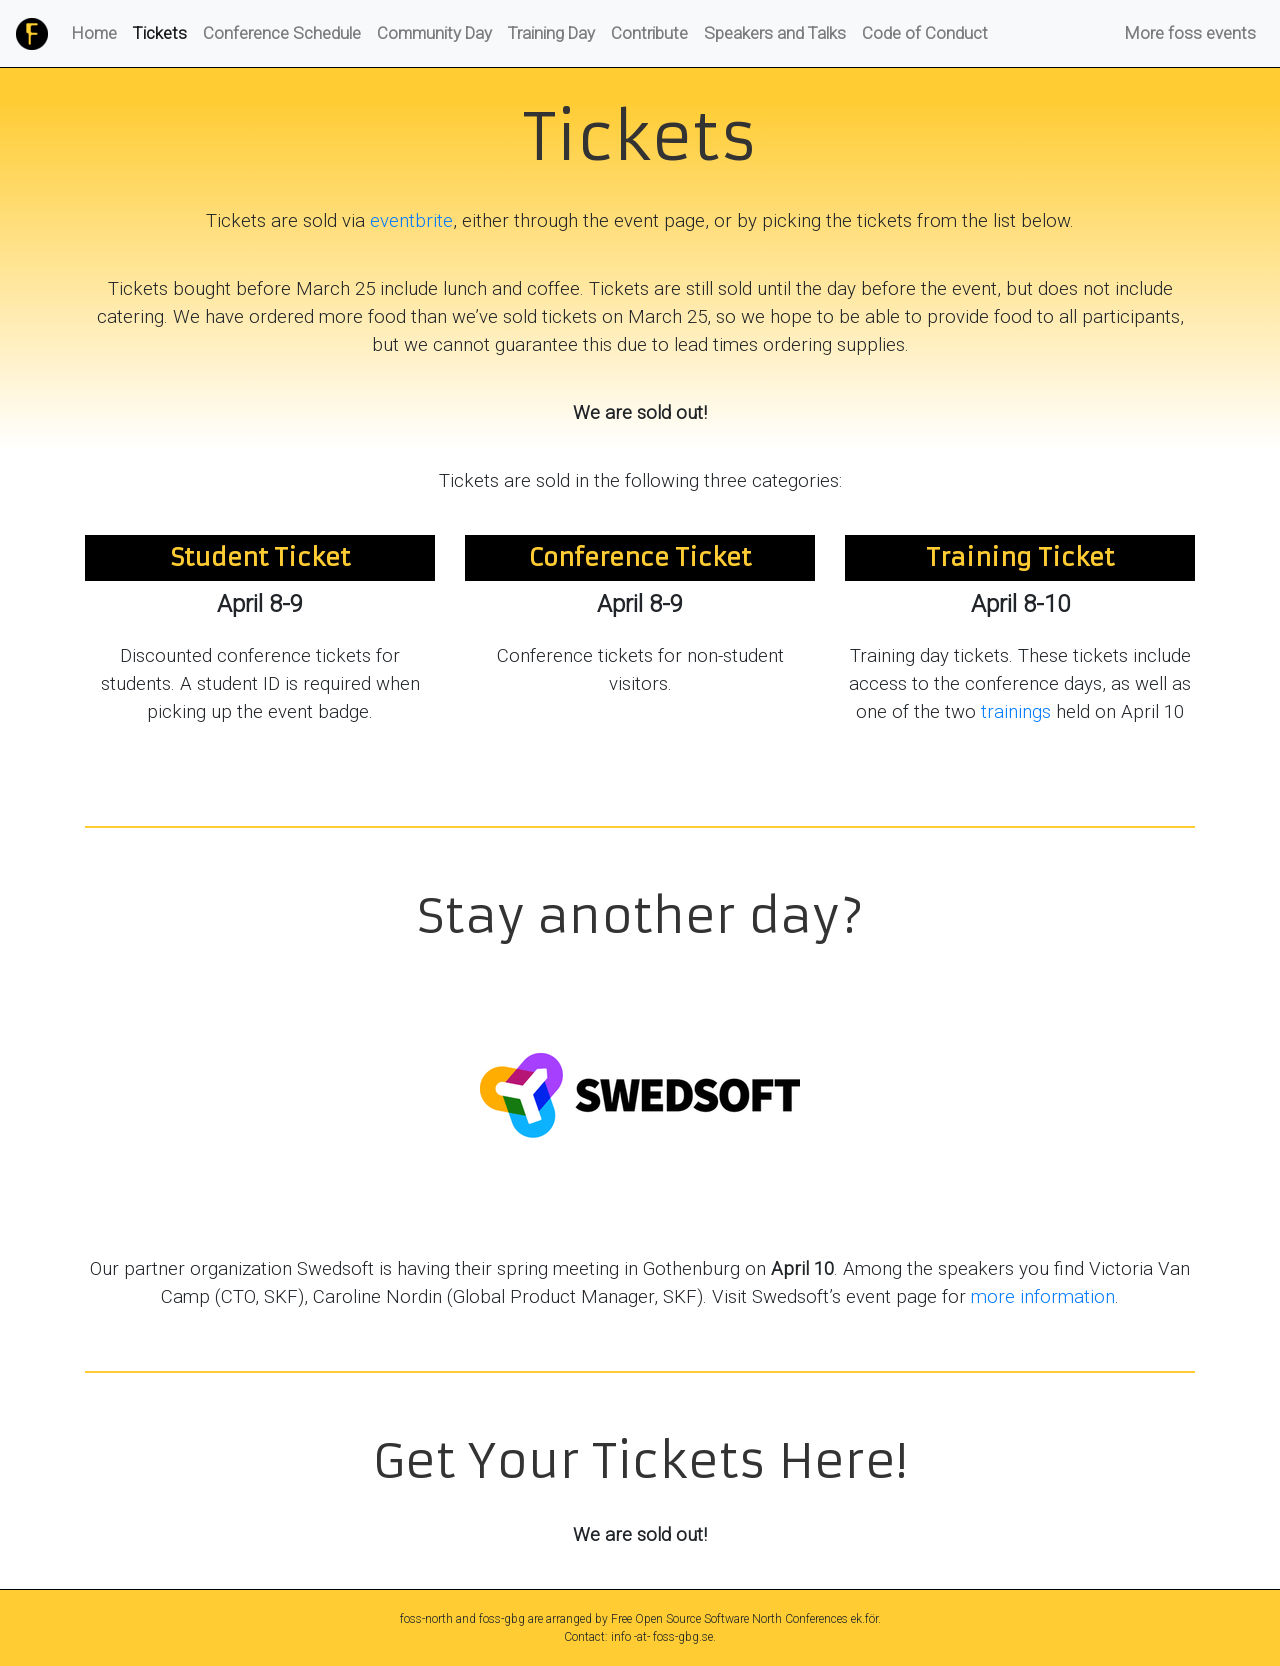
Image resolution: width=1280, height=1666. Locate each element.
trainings (1016, 712)
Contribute (649, 33)
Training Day (551, 33)
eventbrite (411, 221)
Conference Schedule (282, 33)
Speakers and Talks (775, 33)
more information (1043, 1297)
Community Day (434, 33)
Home (94, 33)
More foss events (1190, 33)
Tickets (164, 32)
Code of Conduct (925, 33)
